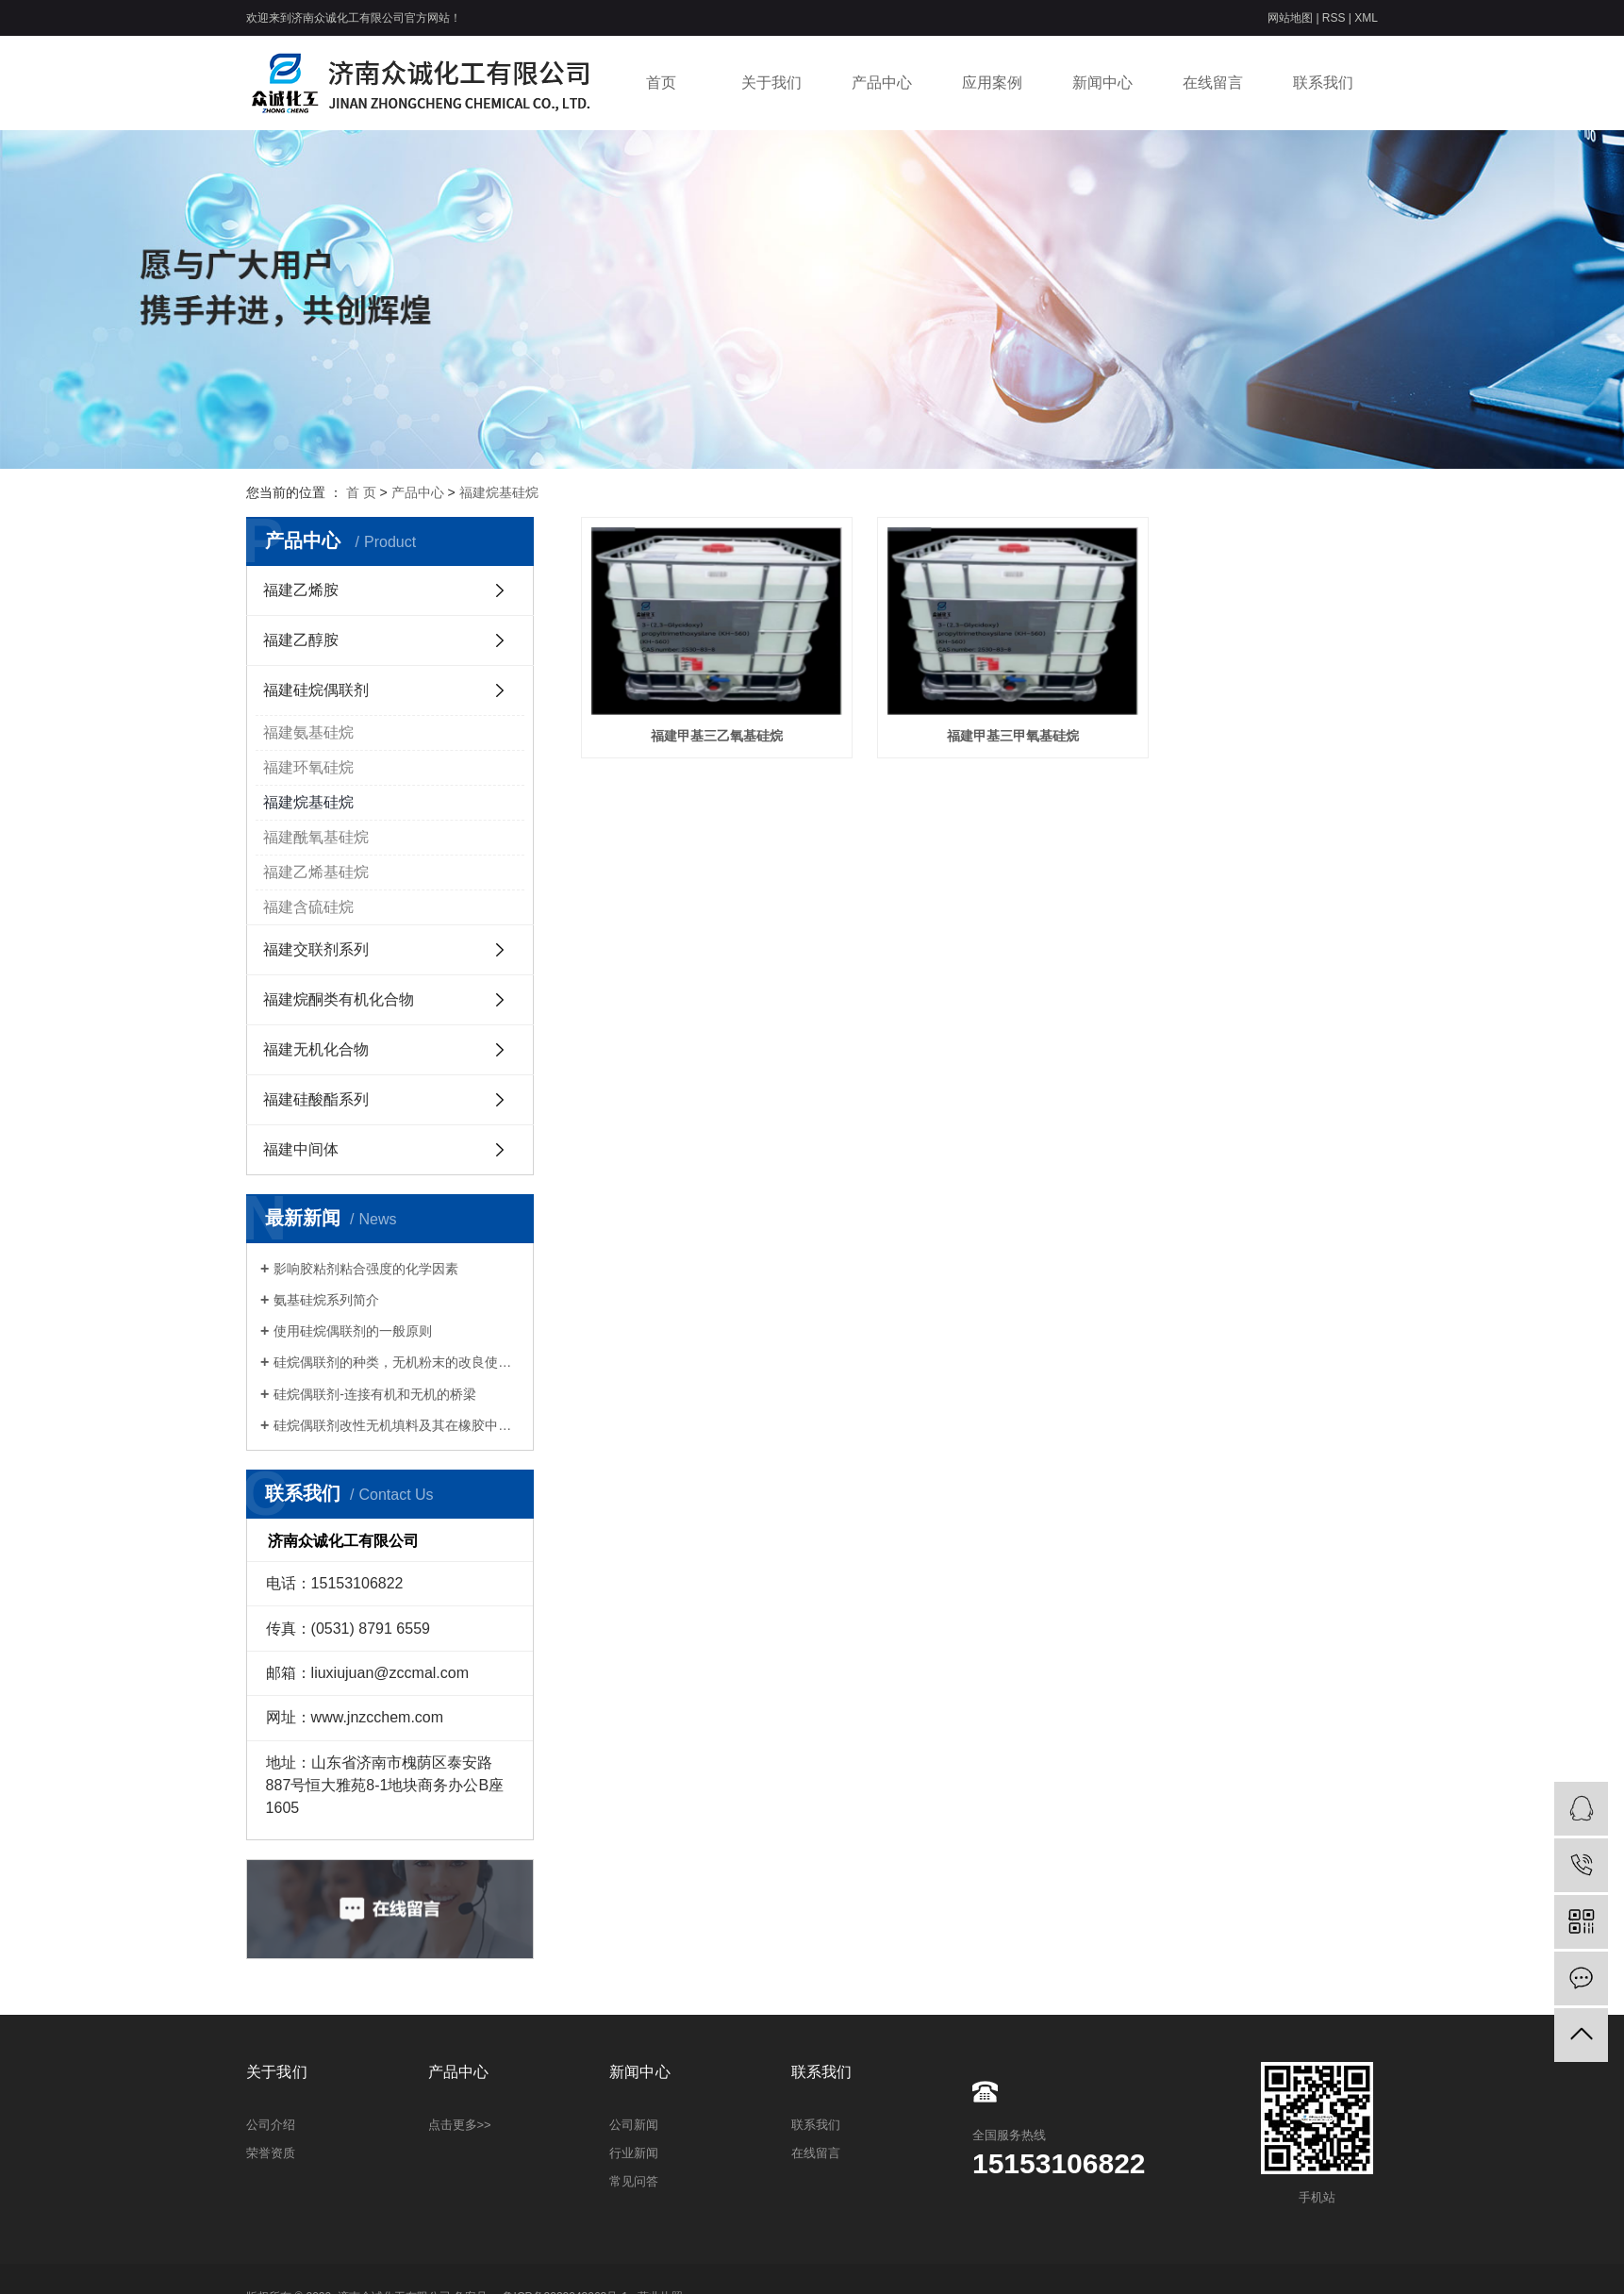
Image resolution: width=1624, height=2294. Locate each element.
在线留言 (1213, 83)
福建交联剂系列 (316, 949)
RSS (1334, 18)
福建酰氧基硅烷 (316, 837)
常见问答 (633, 2181)
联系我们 (1323, 83)
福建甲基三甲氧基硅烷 (979, 718)
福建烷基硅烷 (499, 492)
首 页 (361, 492)
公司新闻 (633, 2125)
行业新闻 (633, 2153)
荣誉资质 (270, 2153)
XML (1366, 18)
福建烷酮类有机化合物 (338, 999)
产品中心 (882, 83)
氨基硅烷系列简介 (326, 1299)
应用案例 (992, 83)
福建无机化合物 (316, 1049)
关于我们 (771, 83)
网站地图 (1292, 18)
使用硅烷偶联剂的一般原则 (352, 1330)
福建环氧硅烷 (308, 767)
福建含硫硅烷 (308, 907)
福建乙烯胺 (301, 590)
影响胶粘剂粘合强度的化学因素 (365, 1268)
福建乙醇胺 (301, 640)
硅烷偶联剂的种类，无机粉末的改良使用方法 (396, 1362)
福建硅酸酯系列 (316, 1099)
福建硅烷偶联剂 (316, 690)
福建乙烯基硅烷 (316, 872)
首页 (661, 83)
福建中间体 (301, 1149)
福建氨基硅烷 (308, 732)
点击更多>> (459, 2125)
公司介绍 (270, 2125)
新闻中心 (1102, 83)
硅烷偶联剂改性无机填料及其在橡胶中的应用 (396, 1425)
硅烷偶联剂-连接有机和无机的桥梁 (374, 1394)
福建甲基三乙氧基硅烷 (705, 718)
